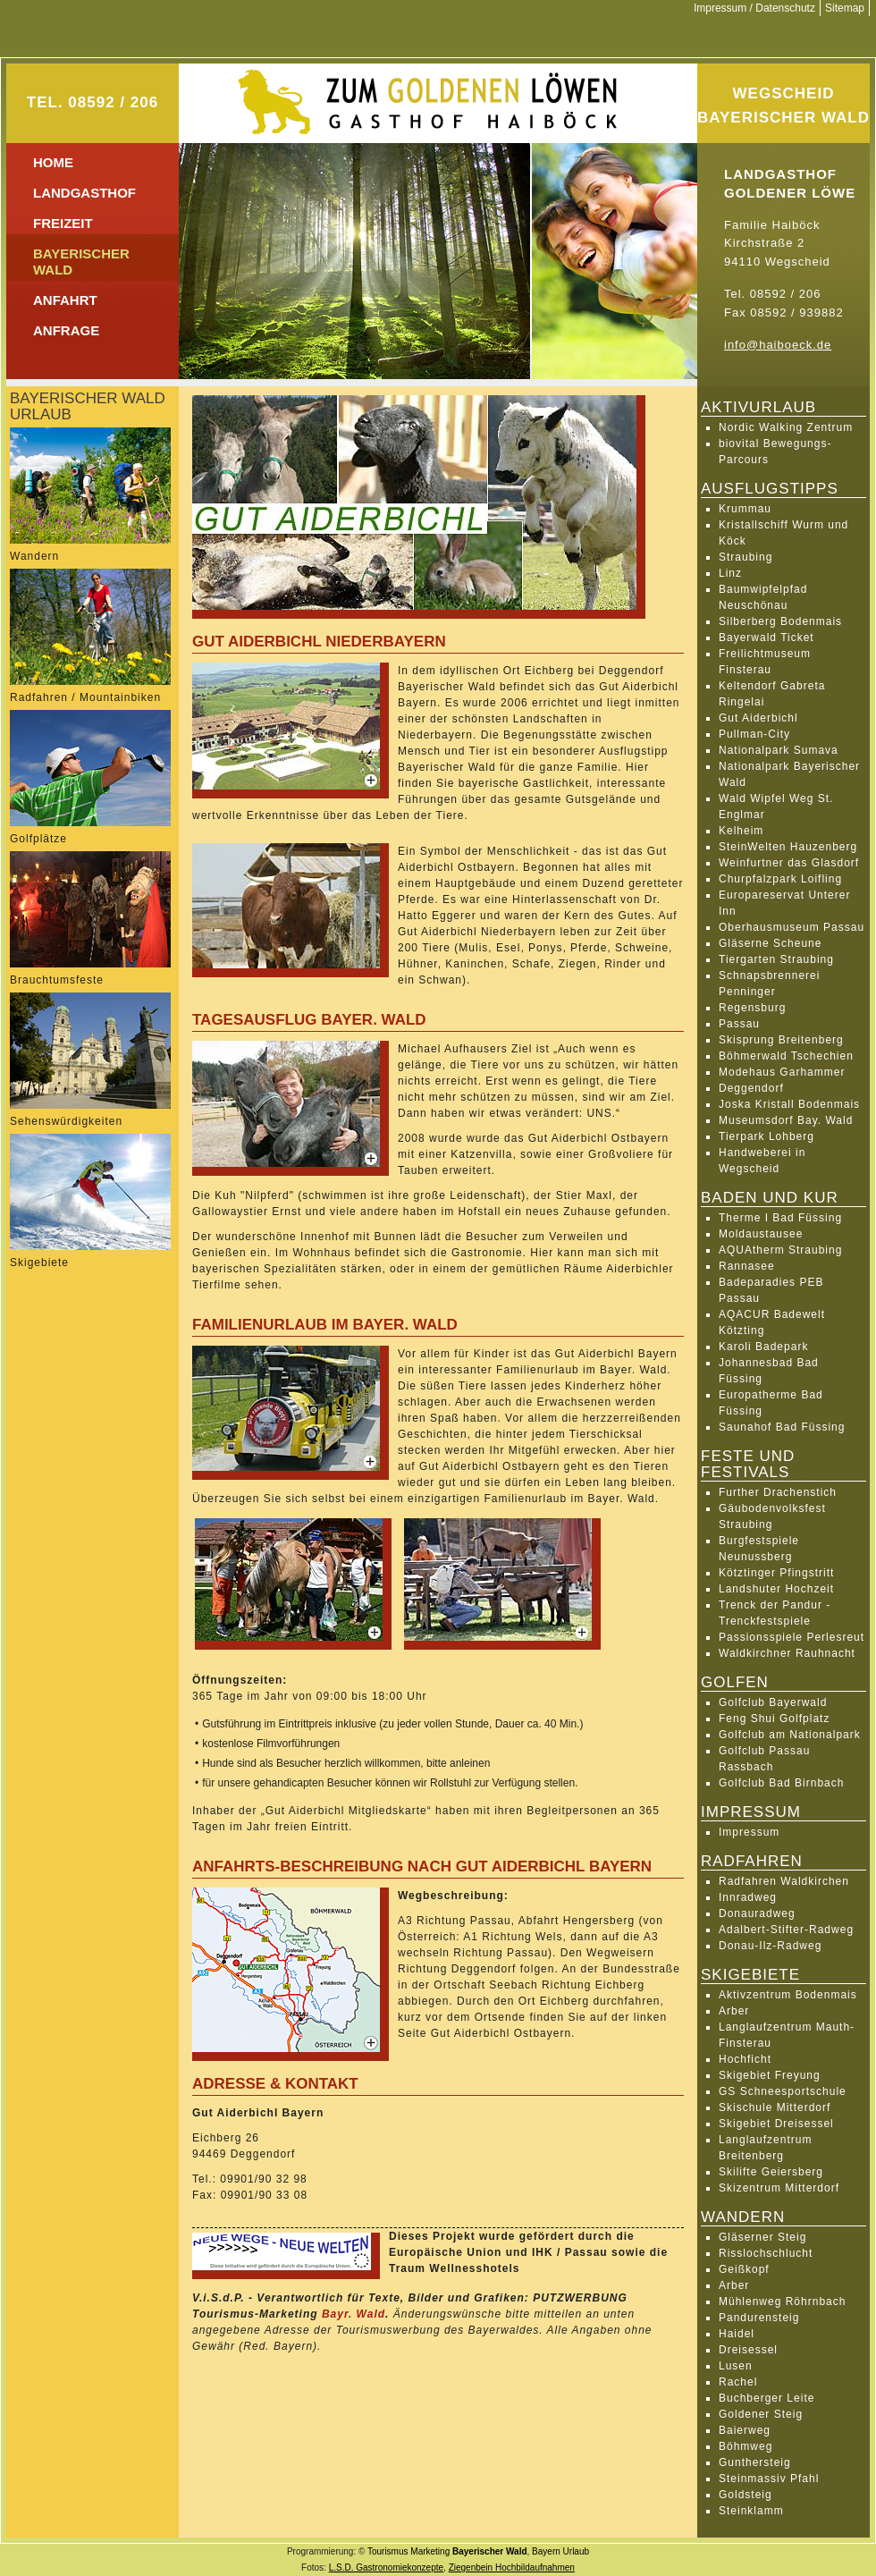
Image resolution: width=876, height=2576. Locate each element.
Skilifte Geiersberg (771, 2172)
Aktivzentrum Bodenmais (788, 1995)
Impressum (749, 1832)
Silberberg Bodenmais (780, 621)
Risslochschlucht (766, 2253)
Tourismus (388, 2551)
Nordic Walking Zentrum (786, 427)
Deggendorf (751, 1088)
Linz (730, 573)
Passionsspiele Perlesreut (791, 1637)
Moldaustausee (761, 1234)
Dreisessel (748, 2350)
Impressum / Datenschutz (754, 8)
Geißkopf (744, 2269)
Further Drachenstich (778, 1492)
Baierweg (745, 2430)
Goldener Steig (761, 2414)
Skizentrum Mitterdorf (779, 2188)
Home (53, 162)
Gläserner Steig (762, 2237)
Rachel (738, 2382)
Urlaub (576, 2551)
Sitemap (844, 8)
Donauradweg (757, 1913)
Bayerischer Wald (489, 2551)
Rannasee (747, 1266)
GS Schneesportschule (783, 2091)
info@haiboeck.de (777, 344)
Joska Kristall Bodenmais (789, 1104)
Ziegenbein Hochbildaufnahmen (512, 2567)
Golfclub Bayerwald (773, 1702)
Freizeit (63, 223)
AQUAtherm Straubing (780, 1250)
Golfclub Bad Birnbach (781, 1783)
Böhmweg (745, 2446)
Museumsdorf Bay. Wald (786, 1120)
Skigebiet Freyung (770, 2075)
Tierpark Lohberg (766, 1136)
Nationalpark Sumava (778, 750)
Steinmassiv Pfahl (769, 2478)
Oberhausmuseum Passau (791, 927)
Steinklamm (751, 2510)
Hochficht (745, 2059)
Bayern (546, 2551)
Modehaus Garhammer (782, 1072)
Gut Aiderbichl (758, 718)
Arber (734, 2011)
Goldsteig (745, 2494)
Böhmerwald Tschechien (786, 1056)
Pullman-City (754, 734)
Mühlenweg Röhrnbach (782, 2301)
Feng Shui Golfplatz (774, 1718)
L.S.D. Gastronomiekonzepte (386, 2567)
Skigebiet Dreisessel (776, 2123)
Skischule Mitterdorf (774, 2107)
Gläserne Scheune (770, 943)
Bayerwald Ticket (766, 637)
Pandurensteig (759, 2317)
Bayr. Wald (353, 2314)
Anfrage (66, 330)
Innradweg (748, 1897)
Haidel (736, 2333)
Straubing (745, 557)
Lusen (736, 2366)
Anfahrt (65, 300)
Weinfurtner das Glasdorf (789, 863)
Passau (739, 1024)
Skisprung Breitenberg (781, 1040)
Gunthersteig (755, 2462)
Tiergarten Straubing (776, 959)
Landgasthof (84, 192)
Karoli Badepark (763, 1346)
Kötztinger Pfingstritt (776, 1573)
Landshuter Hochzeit (776, 1589)
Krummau (745, 509)
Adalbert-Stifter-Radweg (786, 1929)
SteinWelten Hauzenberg (788, 846)
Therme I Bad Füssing (780, 1218)
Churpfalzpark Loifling (780, 879)
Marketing (430, 2551)
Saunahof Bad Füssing (782, 1427)
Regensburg (752, 1007)
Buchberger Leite (766, 2398)
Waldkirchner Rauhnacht (787, 1653)
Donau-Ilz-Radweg (770, 1945)
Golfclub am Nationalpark (790, 1734)
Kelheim (741, 830)
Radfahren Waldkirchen (784, 1881)
